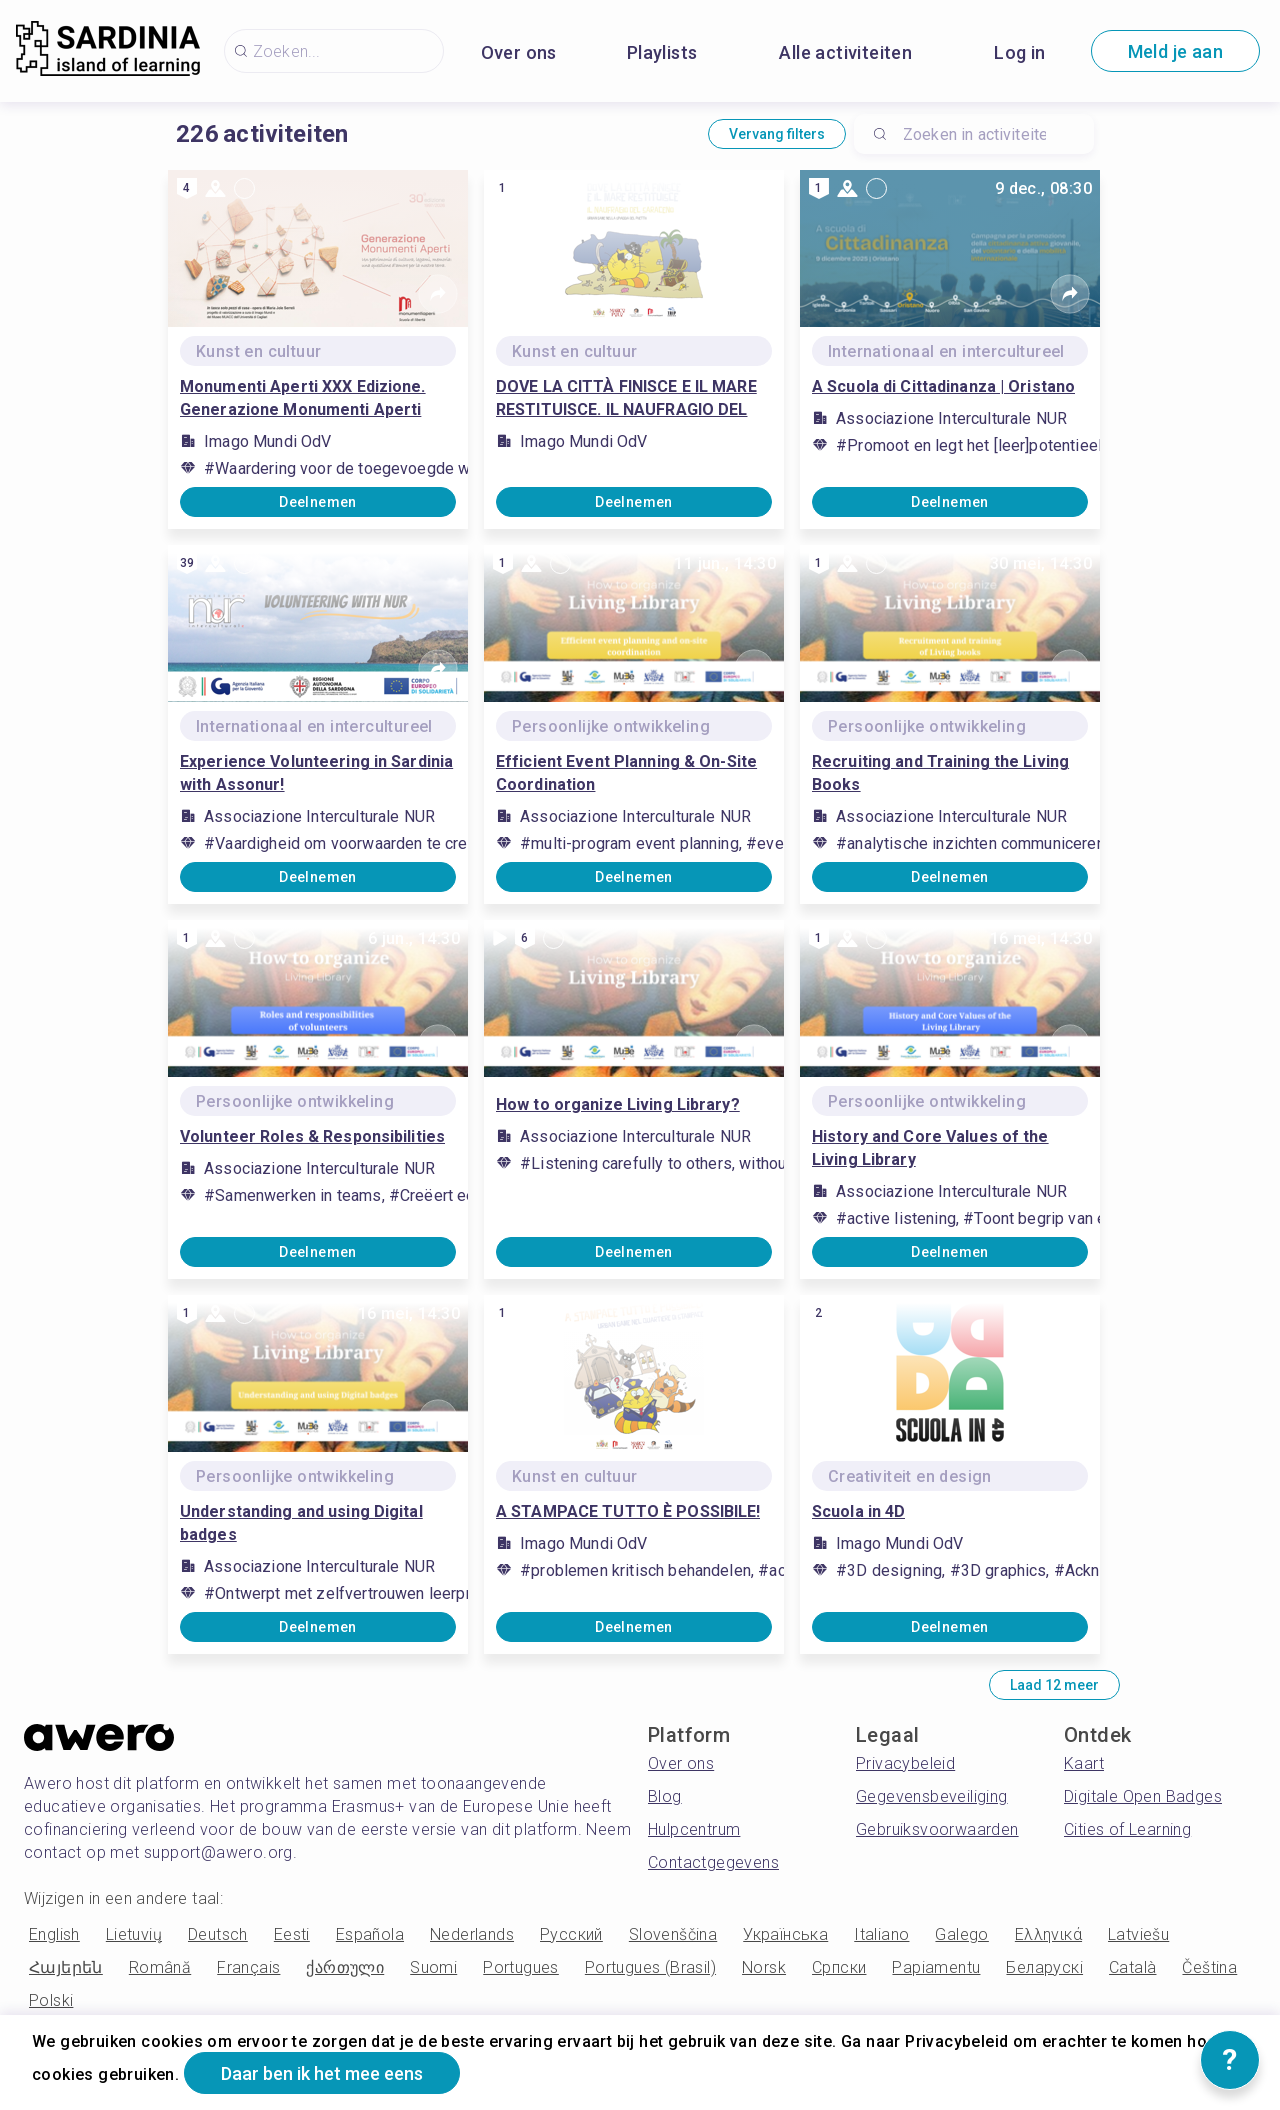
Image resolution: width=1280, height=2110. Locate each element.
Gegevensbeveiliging (932, 1796)
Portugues (521, 1967)
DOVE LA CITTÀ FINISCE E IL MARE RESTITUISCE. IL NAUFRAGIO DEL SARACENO (626, 399)
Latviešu (1138, 1934)
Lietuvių (134, 1934)
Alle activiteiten (845, 52)
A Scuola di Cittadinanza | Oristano (943, 386)
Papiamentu (936, 1967)
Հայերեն (66, 1967)
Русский (571, 1934)
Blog (665, 1796)
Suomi (433, 1967)
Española (370, 1934)
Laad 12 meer (1054, 1685)
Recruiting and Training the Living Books (940, 773)
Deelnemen (318, 502)
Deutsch (218, 1934)
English (54, 1934)
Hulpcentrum (694, 1829)
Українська (785, 1934)
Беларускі (1044, 1967)
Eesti (292, 1934)
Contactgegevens (713, 1862)
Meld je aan (1175, 51)
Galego (961, 1934)
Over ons (519, 52)
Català (1132, 1967)
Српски (839, 1967)
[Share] (438, 294)
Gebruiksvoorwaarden (937, 1829)
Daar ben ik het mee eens (322, 2073)
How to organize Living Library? (618, 1104)
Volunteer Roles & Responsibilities (312, 1136)
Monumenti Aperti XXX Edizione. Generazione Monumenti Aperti (303, 398)
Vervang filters (777, 134)
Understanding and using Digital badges (301, 1523)
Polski (51, 2000)
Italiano (881, 1934)
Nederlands (472, 1934)
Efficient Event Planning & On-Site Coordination (626, 773)
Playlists (662, 52)
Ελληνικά (1048, 1934)
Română (160, 1967)
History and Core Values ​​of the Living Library (930, 1148)
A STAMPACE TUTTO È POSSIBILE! (628, 1511)
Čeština (1209, 1967)
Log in (1019, 52)
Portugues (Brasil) (650, 1967)
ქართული (345, 1967)
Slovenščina (673, 1934)
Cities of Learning (1127, 1829)
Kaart (1084, 1763)
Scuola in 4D (858, 1511)
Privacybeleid (905, 1763)
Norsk (764, 1967)
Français (248, 1967)
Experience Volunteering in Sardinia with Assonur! (316, 773)
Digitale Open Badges (1143, 1796)
